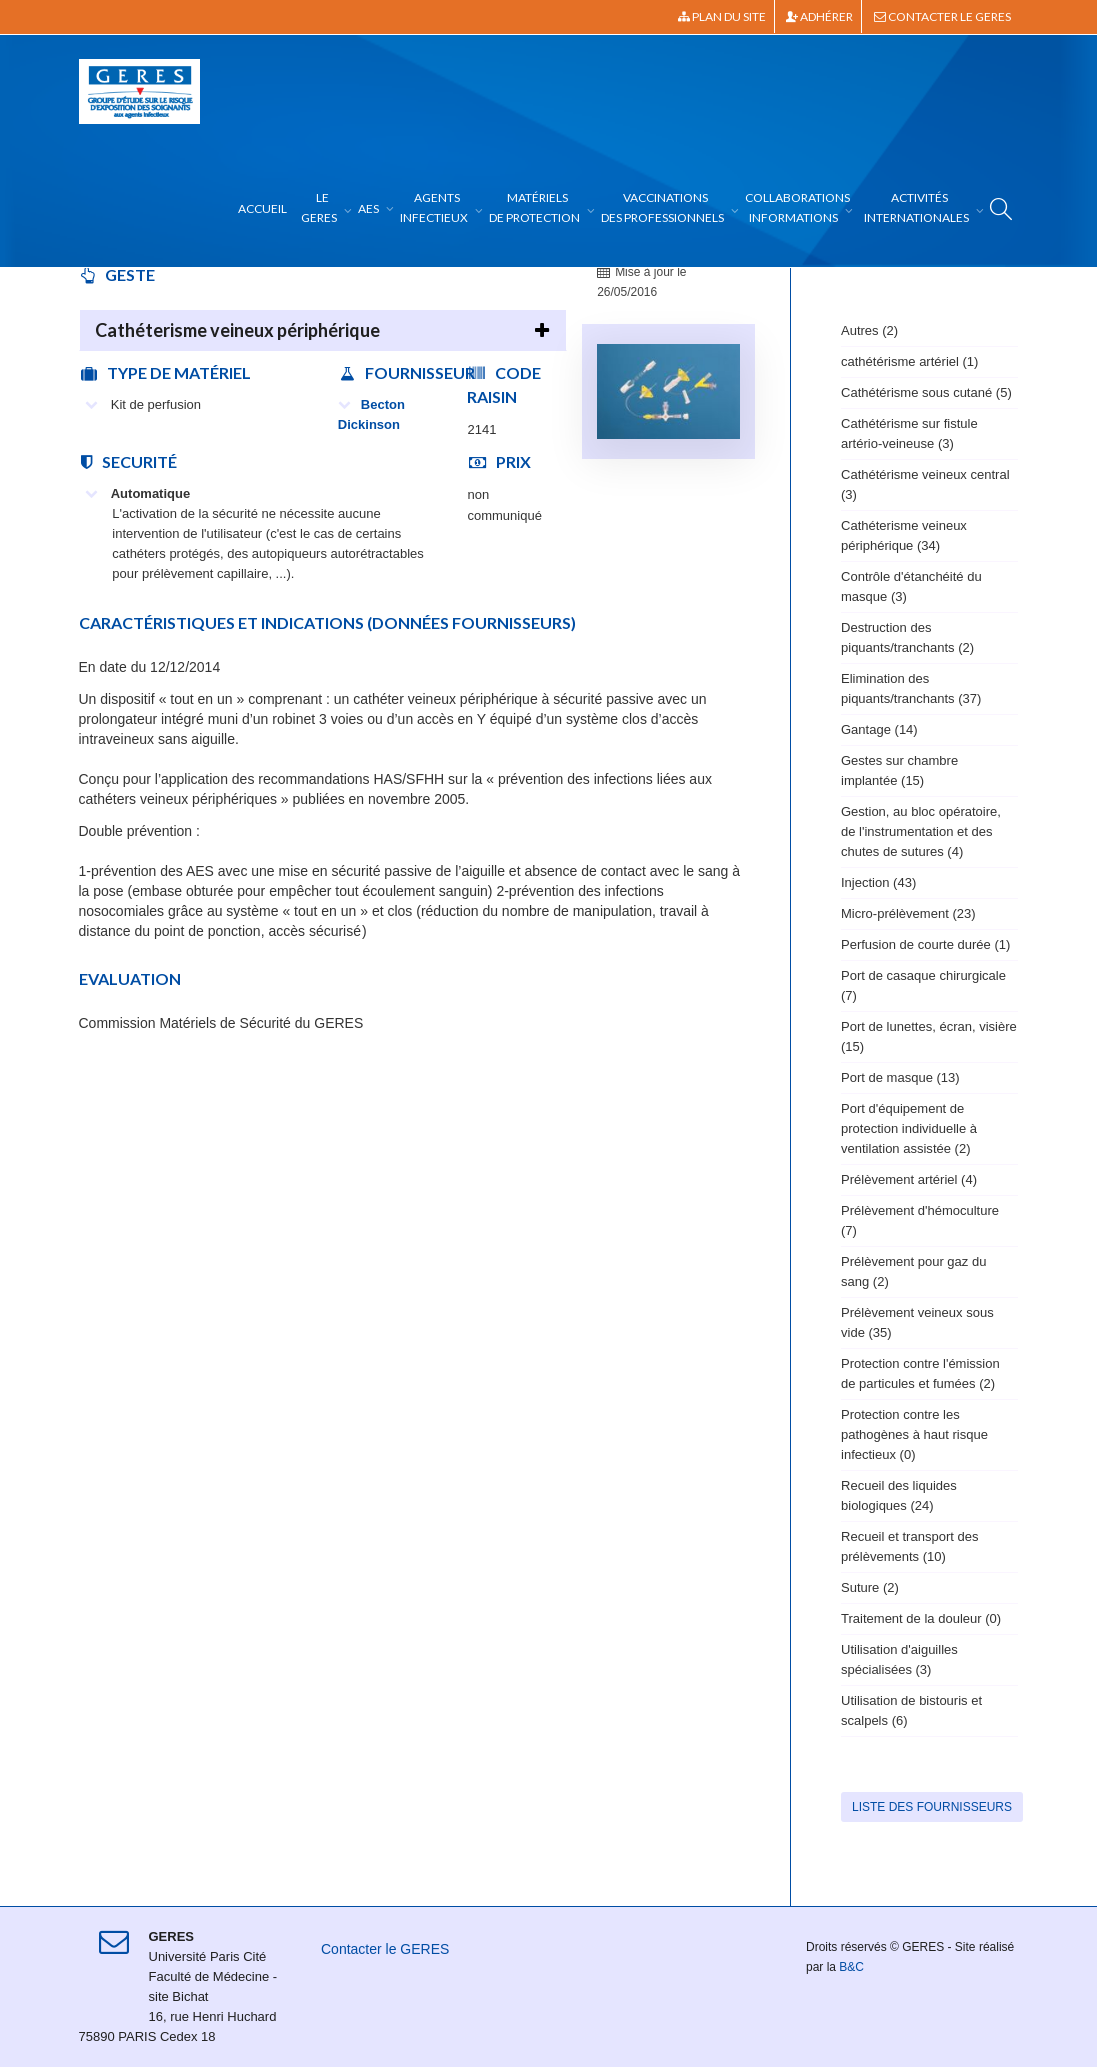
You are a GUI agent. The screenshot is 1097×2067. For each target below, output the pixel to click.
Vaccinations (663, 207)
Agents (435, 207)
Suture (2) (870, 1587)
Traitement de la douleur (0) (921, 1618)
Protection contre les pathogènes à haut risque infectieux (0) (914, 1434)
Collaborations (797, 207)
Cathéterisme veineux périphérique (237, 330)
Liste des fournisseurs (932, 1807)
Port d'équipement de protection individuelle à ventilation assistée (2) (909, 1128)
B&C (851, 1967)
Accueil (262, 208)
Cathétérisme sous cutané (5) (926, 392)
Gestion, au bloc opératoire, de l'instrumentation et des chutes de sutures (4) (921, 831)
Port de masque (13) (900, 1077)
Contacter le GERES (942, 16)
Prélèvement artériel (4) (909, 1179)
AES (369, 208)
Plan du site (722, 16)
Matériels (535, 207)
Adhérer (819, 16)
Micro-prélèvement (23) (908, 913)
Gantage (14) (879, 729)
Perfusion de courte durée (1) (925, 944)
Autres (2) (869, 330)
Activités (917, 207)
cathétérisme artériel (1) (909, 361)
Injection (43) (878, 882)
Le (320, 207)
